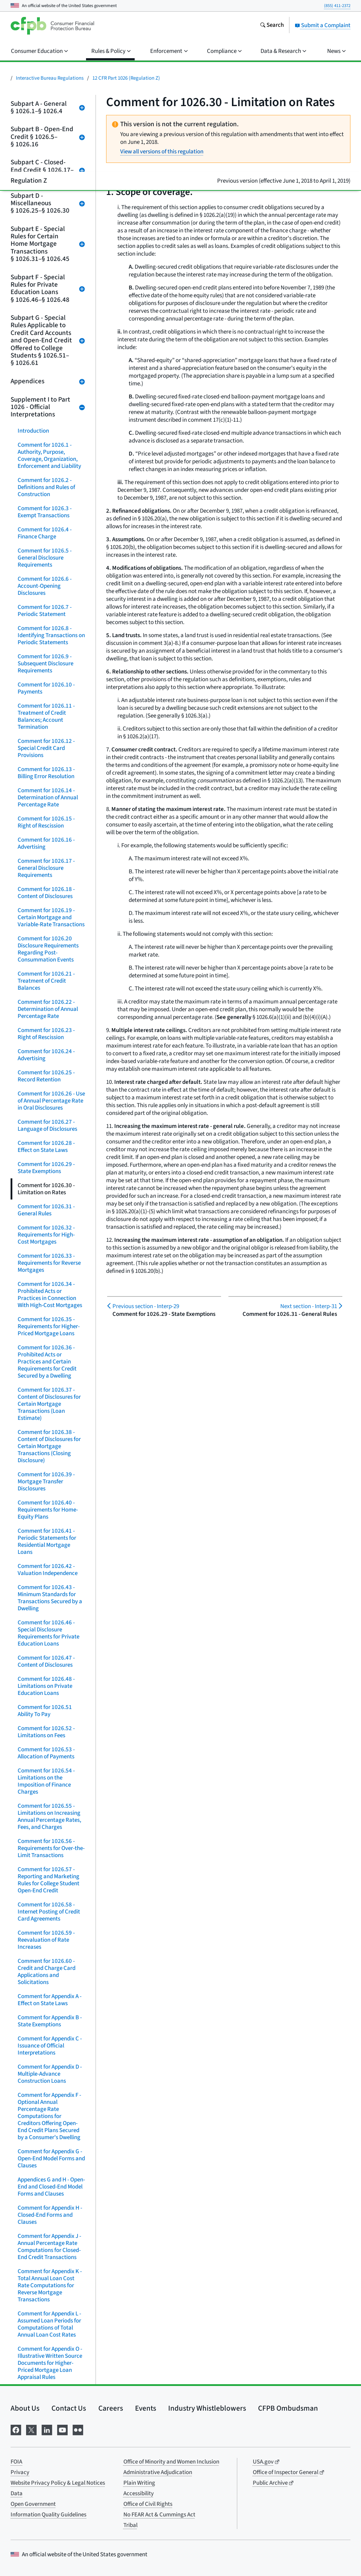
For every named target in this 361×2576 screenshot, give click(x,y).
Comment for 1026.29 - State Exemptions (46, 1168)
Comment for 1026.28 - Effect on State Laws (46, 1146)
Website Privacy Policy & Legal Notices (58, 2483)
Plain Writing (139, 2483)
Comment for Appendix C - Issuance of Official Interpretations (50, 2045)
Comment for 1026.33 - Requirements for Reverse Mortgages (49, 1263)
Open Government (33, 2504)
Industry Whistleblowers (207, 2408)
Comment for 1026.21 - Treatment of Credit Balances (46, 981)
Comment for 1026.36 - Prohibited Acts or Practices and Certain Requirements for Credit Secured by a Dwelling (47, 1361)
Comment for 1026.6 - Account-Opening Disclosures (45, 586)
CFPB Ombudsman (288, 2408)
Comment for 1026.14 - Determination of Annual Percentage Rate (48, 797)
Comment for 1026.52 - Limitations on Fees (46, 1732)
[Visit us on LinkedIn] (47, 2429)
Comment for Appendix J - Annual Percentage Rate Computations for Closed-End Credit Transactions (49, 2246)
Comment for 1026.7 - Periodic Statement (45, 610)
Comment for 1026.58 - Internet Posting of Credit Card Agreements (49, 1911)
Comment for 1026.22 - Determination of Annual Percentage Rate (48, 1009)
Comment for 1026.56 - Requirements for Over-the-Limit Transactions (51, 1848)
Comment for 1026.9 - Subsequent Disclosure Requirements (45, 663)
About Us (25, 2408)
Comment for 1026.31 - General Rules (46, 1210)
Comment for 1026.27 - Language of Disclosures (47, 1125)
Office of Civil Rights (147, 2504)
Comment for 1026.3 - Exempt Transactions (45, 512)
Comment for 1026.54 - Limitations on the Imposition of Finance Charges (46, 1781)
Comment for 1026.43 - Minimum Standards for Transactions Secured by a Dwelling (50, 1598)
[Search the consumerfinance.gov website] (272, 25)
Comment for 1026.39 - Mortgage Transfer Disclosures (46, 1481)
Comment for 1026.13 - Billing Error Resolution (46, 773)
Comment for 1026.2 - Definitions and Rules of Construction (46, 487)
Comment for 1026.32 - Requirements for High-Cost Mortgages (46, 1234)
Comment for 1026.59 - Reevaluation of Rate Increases (46, 1940)
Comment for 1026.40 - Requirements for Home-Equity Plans (48, 1509)
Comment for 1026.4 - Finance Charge (45, 533)
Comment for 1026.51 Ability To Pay (45, 1711)
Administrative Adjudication (157, 2472)
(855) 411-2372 (337, 5)
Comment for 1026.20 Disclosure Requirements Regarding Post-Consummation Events (48, 949)
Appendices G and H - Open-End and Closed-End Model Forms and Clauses (51, 2186)
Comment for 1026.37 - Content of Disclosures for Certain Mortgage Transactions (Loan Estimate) (49, 1404)
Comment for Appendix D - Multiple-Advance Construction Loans (50, 2074)
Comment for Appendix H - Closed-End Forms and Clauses (50, 2215)
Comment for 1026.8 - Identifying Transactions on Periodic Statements (51, 635)
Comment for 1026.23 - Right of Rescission (46, 1034)
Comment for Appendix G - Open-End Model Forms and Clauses (51, 2158)
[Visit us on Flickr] (78, 2429)
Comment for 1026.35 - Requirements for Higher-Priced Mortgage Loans (49, 1326)
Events (145, 2408)
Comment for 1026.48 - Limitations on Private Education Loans (46, 1686)
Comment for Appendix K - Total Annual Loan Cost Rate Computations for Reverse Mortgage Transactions (50, 2285)
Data (17, 2493)
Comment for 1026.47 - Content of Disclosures (46, 1661)
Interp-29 (145, 1306)
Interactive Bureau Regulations (50, 78)
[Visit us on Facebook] (16, 2429)
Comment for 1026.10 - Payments (46, 688)
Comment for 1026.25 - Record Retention (46, 1076)
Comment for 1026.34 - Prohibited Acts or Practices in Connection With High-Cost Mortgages (50, 1295)
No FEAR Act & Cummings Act (159, 2514)
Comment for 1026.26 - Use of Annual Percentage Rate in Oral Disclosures (51, 1100)
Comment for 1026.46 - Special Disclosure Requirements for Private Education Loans (48, 1633)
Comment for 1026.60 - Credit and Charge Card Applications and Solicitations (46, 1971)
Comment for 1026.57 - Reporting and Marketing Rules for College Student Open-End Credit (48, 1880)
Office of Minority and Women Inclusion (171, 2462)
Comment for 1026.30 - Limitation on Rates (46, 1189)
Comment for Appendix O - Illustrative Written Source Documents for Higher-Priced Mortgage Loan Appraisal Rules (50, 2363)
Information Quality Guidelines (48, 2514)
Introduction (33, 431)
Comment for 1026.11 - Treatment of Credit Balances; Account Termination (46, 716)
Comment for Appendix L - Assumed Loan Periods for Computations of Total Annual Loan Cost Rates (49, 2324)
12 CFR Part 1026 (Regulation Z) (126, 78)
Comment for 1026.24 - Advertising (46, 1055)
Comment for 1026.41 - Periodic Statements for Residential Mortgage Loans (47, 1541)
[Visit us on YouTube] (62, 2429)
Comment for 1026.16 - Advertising (46, 843)
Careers (110, 2408)
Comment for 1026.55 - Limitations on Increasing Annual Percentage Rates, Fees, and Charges (49, 1816)
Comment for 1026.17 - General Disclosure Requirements (46, 868)
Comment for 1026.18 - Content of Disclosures (46, 893)
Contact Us (68, 2408)
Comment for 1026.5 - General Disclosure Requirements (45, 558)
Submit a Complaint (322, 25)
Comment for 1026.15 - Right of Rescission (46, 822)
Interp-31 (308, 1306)
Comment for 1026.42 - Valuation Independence (48, 1569)
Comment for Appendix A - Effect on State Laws (49, 2000)
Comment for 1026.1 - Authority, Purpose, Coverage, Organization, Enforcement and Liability (49, 455)
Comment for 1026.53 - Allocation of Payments (46, 1753)
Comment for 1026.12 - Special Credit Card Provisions (46, 748)
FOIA (16, 2462)
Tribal (130, 2525)
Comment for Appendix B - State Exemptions (50, 2021)
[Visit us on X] (31, 2429)
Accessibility (138, 2493)
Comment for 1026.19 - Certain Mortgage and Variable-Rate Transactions (51, 917)
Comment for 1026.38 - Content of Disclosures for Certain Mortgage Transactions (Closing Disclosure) (49, 1446)
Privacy (20, 2472)
